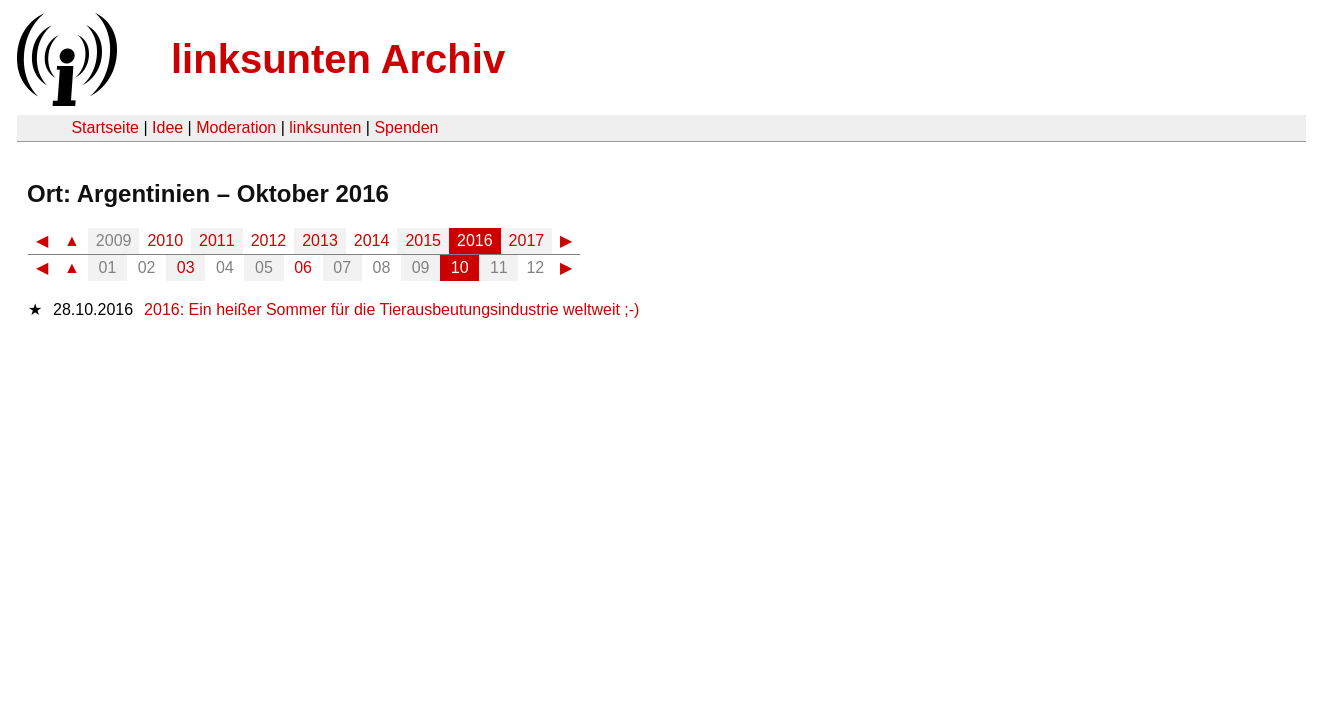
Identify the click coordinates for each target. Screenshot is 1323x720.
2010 (165, 240)
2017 (527, 240)
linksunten (325, 127)
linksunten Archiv (338, 59)
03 (186, 267)
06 (303, 267)
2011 (217, 240)
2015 (423, 240)
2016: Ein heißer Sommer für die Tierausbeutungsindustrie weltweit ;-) (391, 309)
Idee (167, 127)
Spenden (406, 127)
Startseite (105, 127)
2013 (320, 240)
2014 (372, 240)
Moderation (236, 127)
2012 (269, 240)
